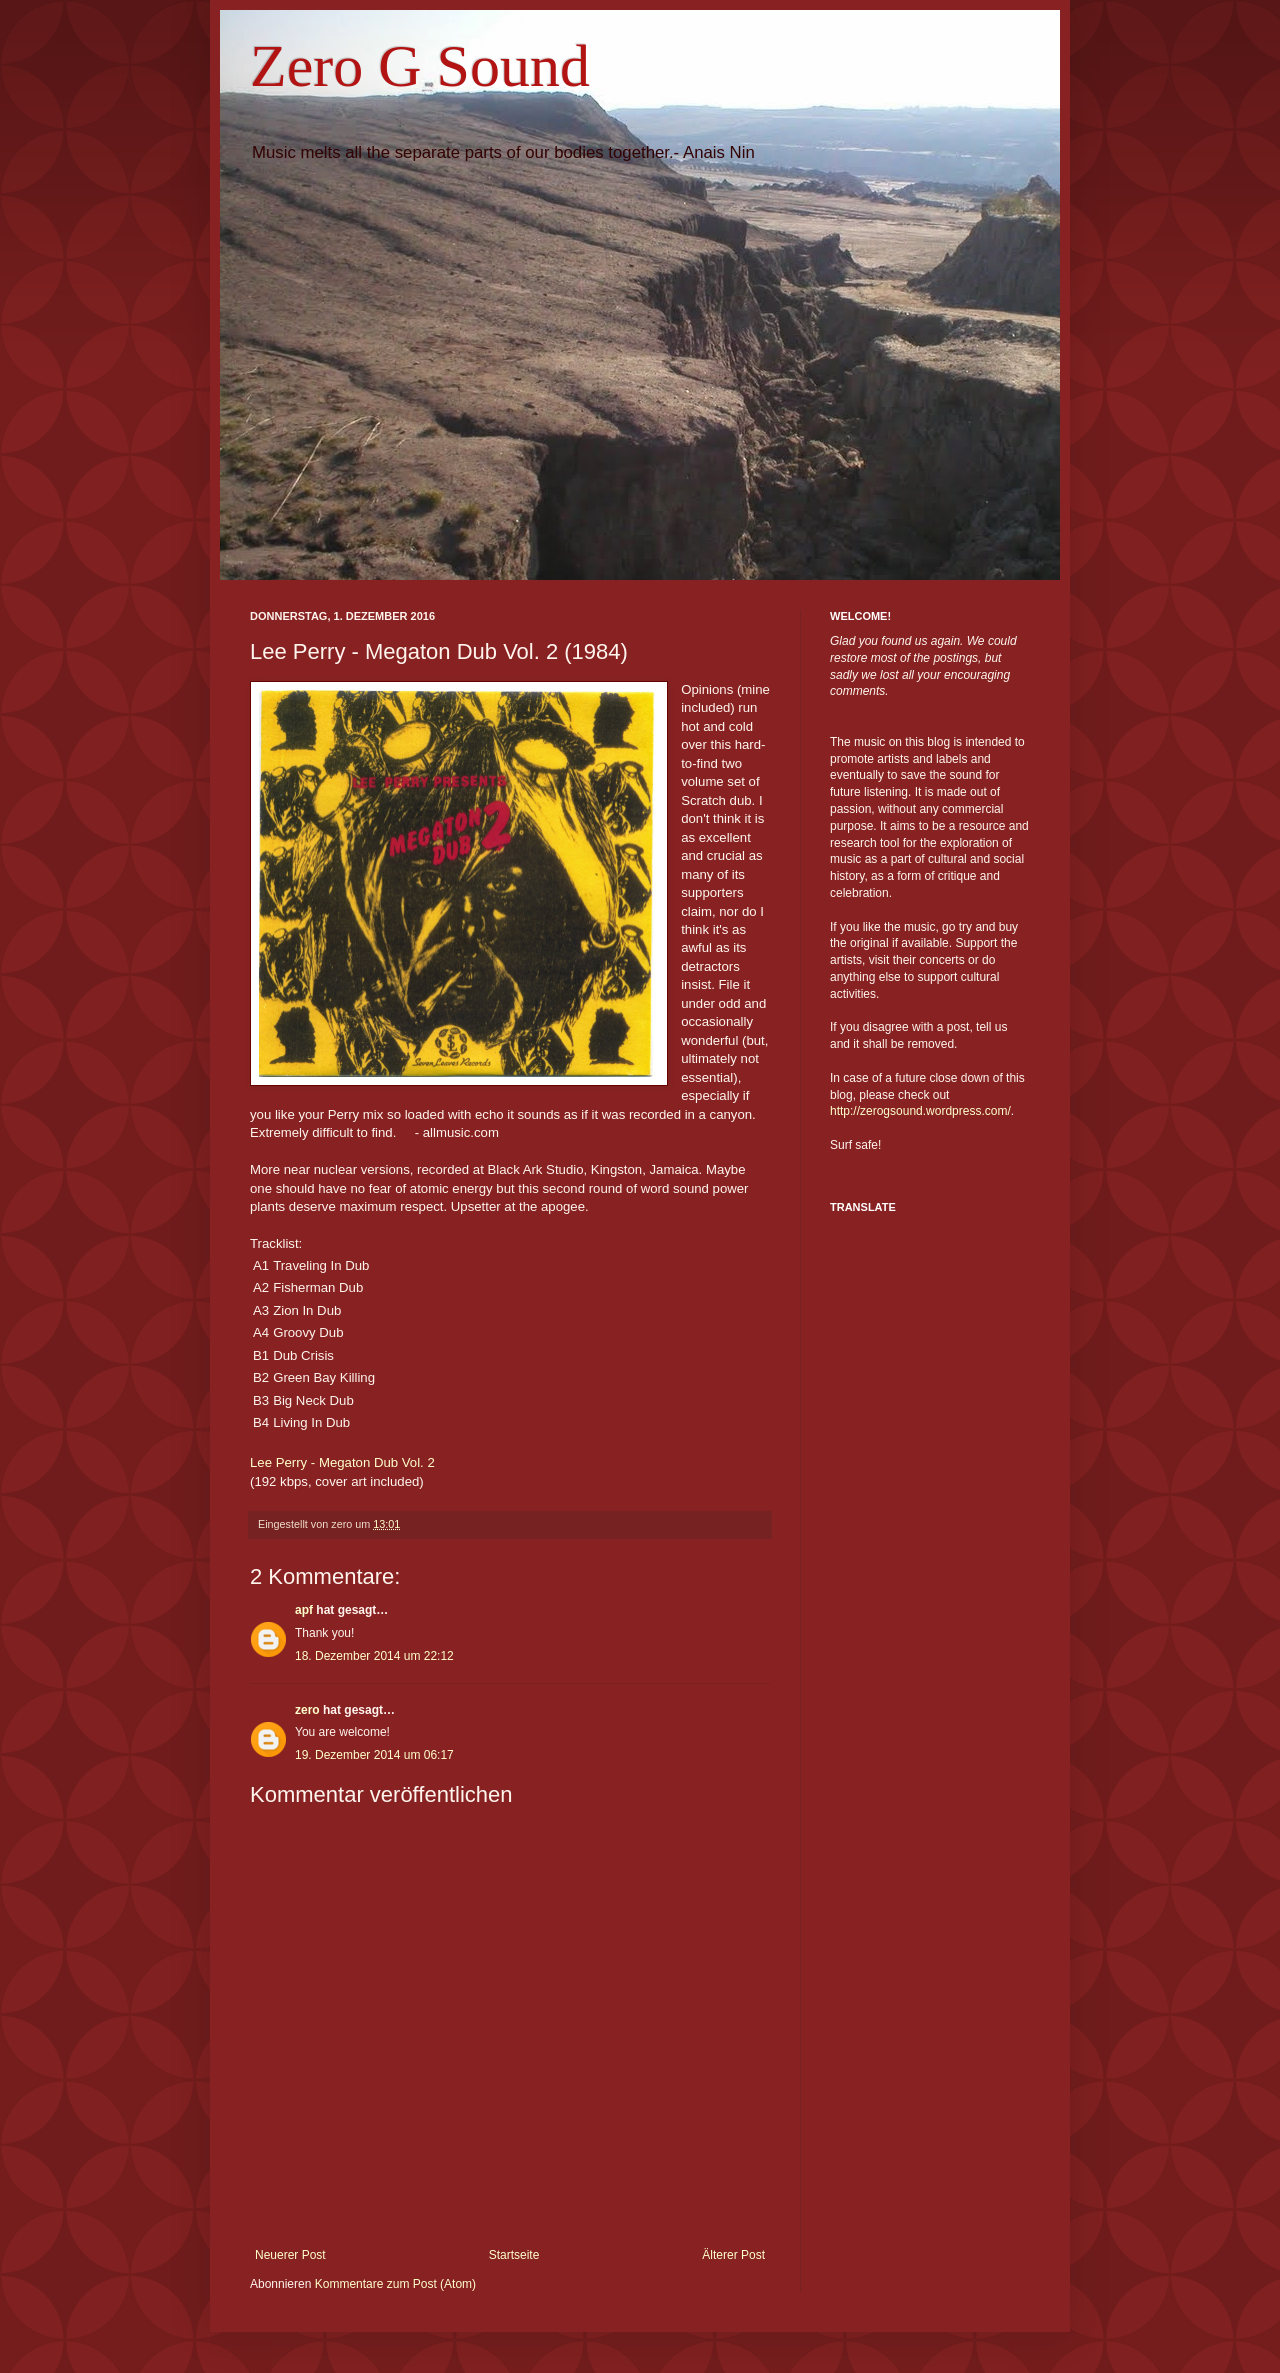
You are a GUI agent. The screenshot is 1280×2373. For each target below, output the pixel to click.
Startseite (514, 2255)
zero (307, 1710)
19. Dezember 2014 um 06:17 (374, 1755)
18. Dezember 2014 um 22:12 (374, 1656)
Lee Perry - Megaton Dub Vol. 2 (342, 1462)
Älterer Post (733, 2255)
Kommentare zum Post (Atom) (395, 2284)
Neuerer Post (290, 2255)
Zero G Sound (420, 66)
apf (304, 1610)
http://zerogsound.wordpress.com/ (920, 1111)
